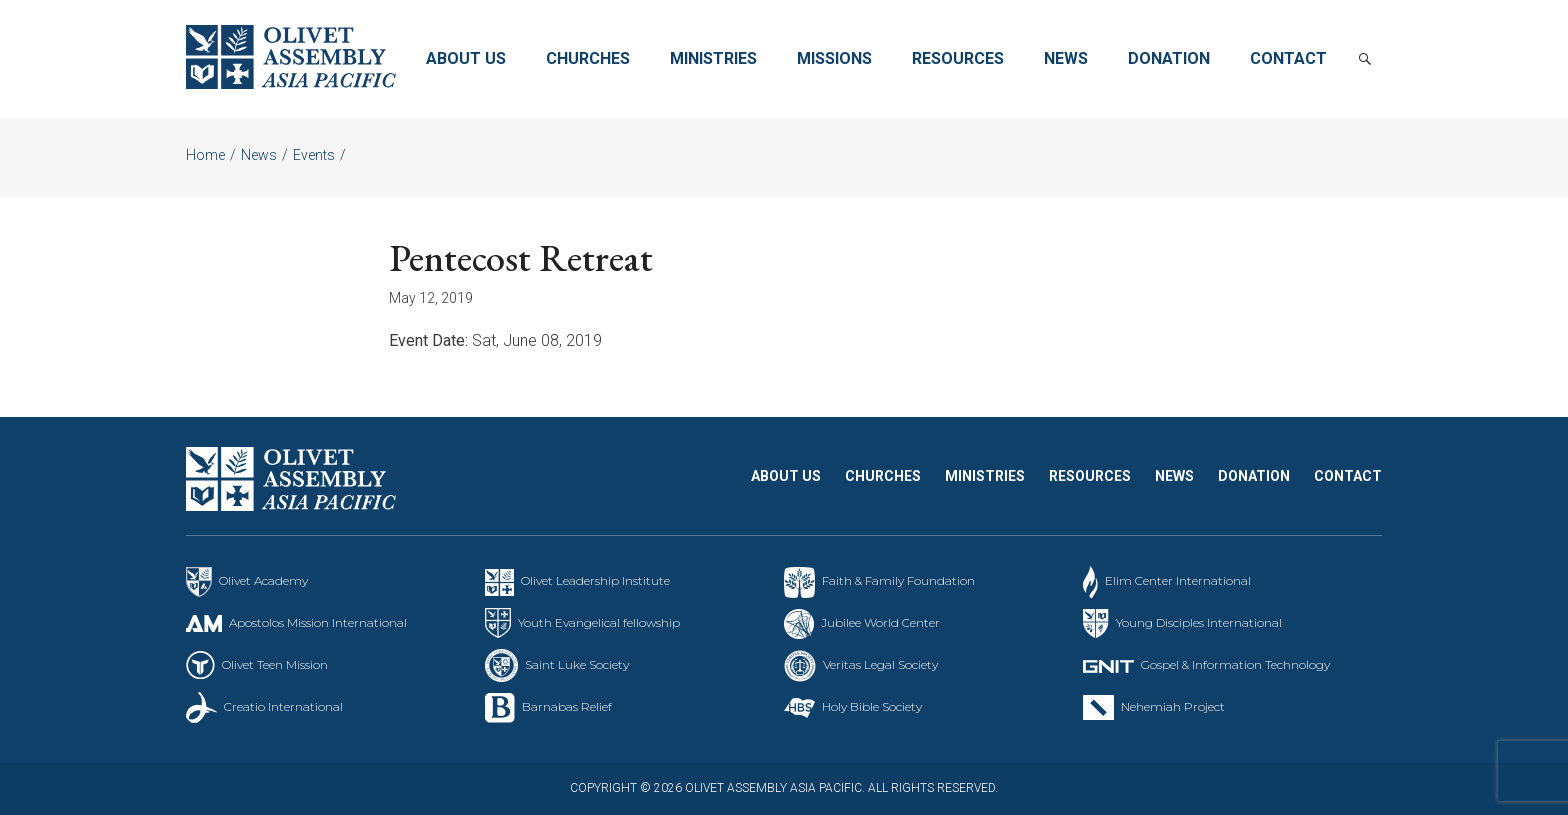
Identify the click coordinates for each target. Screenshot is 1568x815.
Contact (1288, 58)
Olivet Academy (263, 580)
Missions (834, 58)
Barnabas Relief (567, 706)
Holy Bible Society (872, 706)
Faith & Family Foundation (898, 580)
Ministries (713, 58)
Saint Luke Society (577, 664)
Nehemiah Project (1173, 706)
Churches (588, 58)
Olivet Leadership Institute (595, 580)
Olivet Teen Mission (275, 664)
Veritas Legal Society (880, 664)
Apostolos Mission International (318, 622)
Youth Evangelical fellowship (599, 622)
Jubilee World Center (880, 622)
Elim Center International (1178, 580)
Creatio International (283, 706)
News (1066, 58)
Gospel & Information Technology (1235, 664)
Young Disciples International (1199, 622)
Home (205, 155)
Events (314, 155)
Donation (1169, 58)
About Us (466, 58)
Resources (958, 58)
